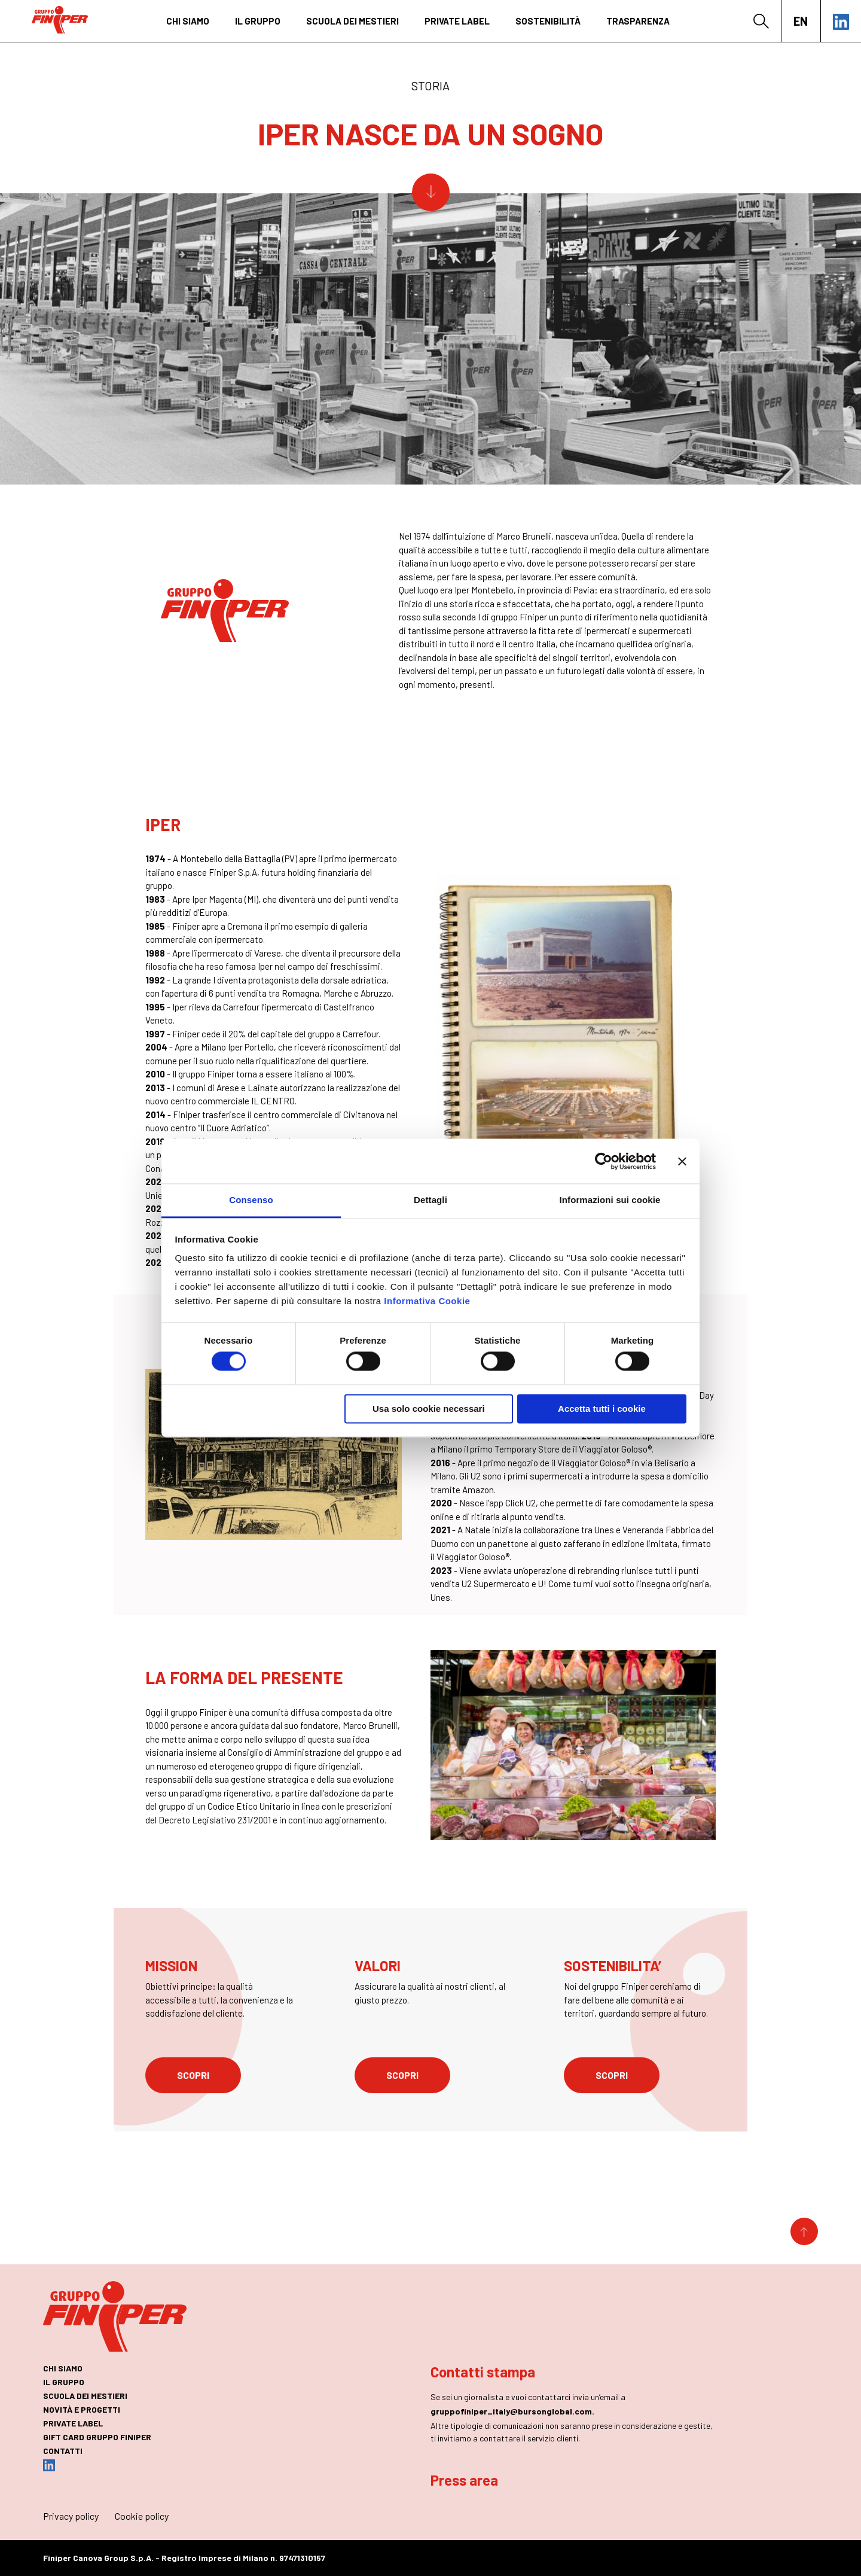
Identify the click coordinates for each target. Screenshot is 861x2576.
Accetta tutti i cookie (602, 1408)
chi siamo (187, 21)
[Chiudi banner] (682, 1161)
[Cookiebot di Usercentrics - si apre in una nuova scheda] (603, 1161)
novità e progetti (81, 2409)
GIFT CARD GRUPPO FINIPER (97, 2437)
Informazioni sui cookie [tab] (610, 1200)
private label (457, 21)
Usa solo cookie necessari (429, 1408)
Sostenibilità (548, 21)
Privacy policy (71, 2516)
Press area (464, 2480)
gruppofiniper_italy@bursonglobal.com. (512, 2411)
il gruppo (257, 21)
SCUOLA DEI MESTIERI (352, 21)
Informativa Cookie (427, 1301)
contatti (63, 2451)
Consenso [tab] (251, 1200)
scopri (193, 2075)
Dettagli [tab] (430, 1200)
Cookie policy (142, 2516)
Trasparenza (638, 21)
